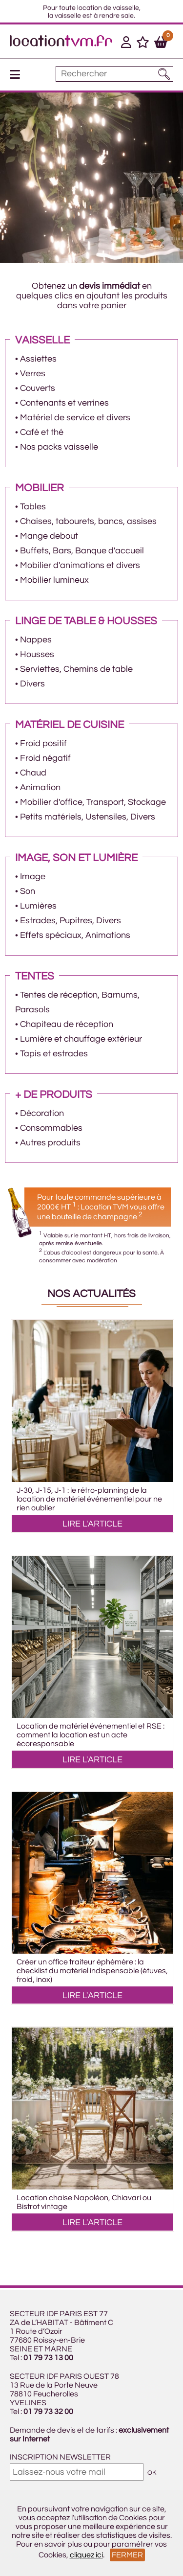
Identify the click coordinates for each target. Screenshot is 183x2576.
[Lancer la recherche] (164, 74)
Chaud (33, 772)
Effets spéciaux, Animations (75, 935)
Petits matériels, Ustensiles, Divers (87, 816)
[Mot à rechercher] (114, 74)
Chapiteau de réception (66, 1024)
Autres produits (50, 1142)
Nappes (36, 639)
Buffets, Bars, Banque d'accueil (82, 550)
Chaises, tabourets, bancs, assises (88, 521)
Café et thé (41, 432)
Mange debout (49, 536)
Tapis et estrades (54, 1053)
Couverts (37, 388)
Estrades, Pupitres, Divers (70, 920)
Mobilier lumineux (54, 580)
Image (32, 876)
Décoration (42, 1113)
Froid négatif (45, 758)
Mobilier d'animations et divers (80, 565)
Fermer (127, 2555)
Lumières (38, 906)
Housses (37, 654)
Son (27, 891)
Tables (33, 506)
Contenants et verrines (64, 403)
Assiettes (38, 359)
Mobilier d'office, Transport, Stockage (93, 802)
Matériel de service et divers (75, 417)
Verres (32, 373)
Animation (40, 787)
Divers (32, 683)
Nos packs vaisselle (59, 447)
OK (151, 2472)
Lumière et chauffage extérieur (81, 1039)
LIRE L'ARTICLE (92, 1523)
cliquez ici (86, 2555)
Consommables (51, 1128)
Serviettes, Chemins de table (76, 669)
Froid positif (43, 743)
